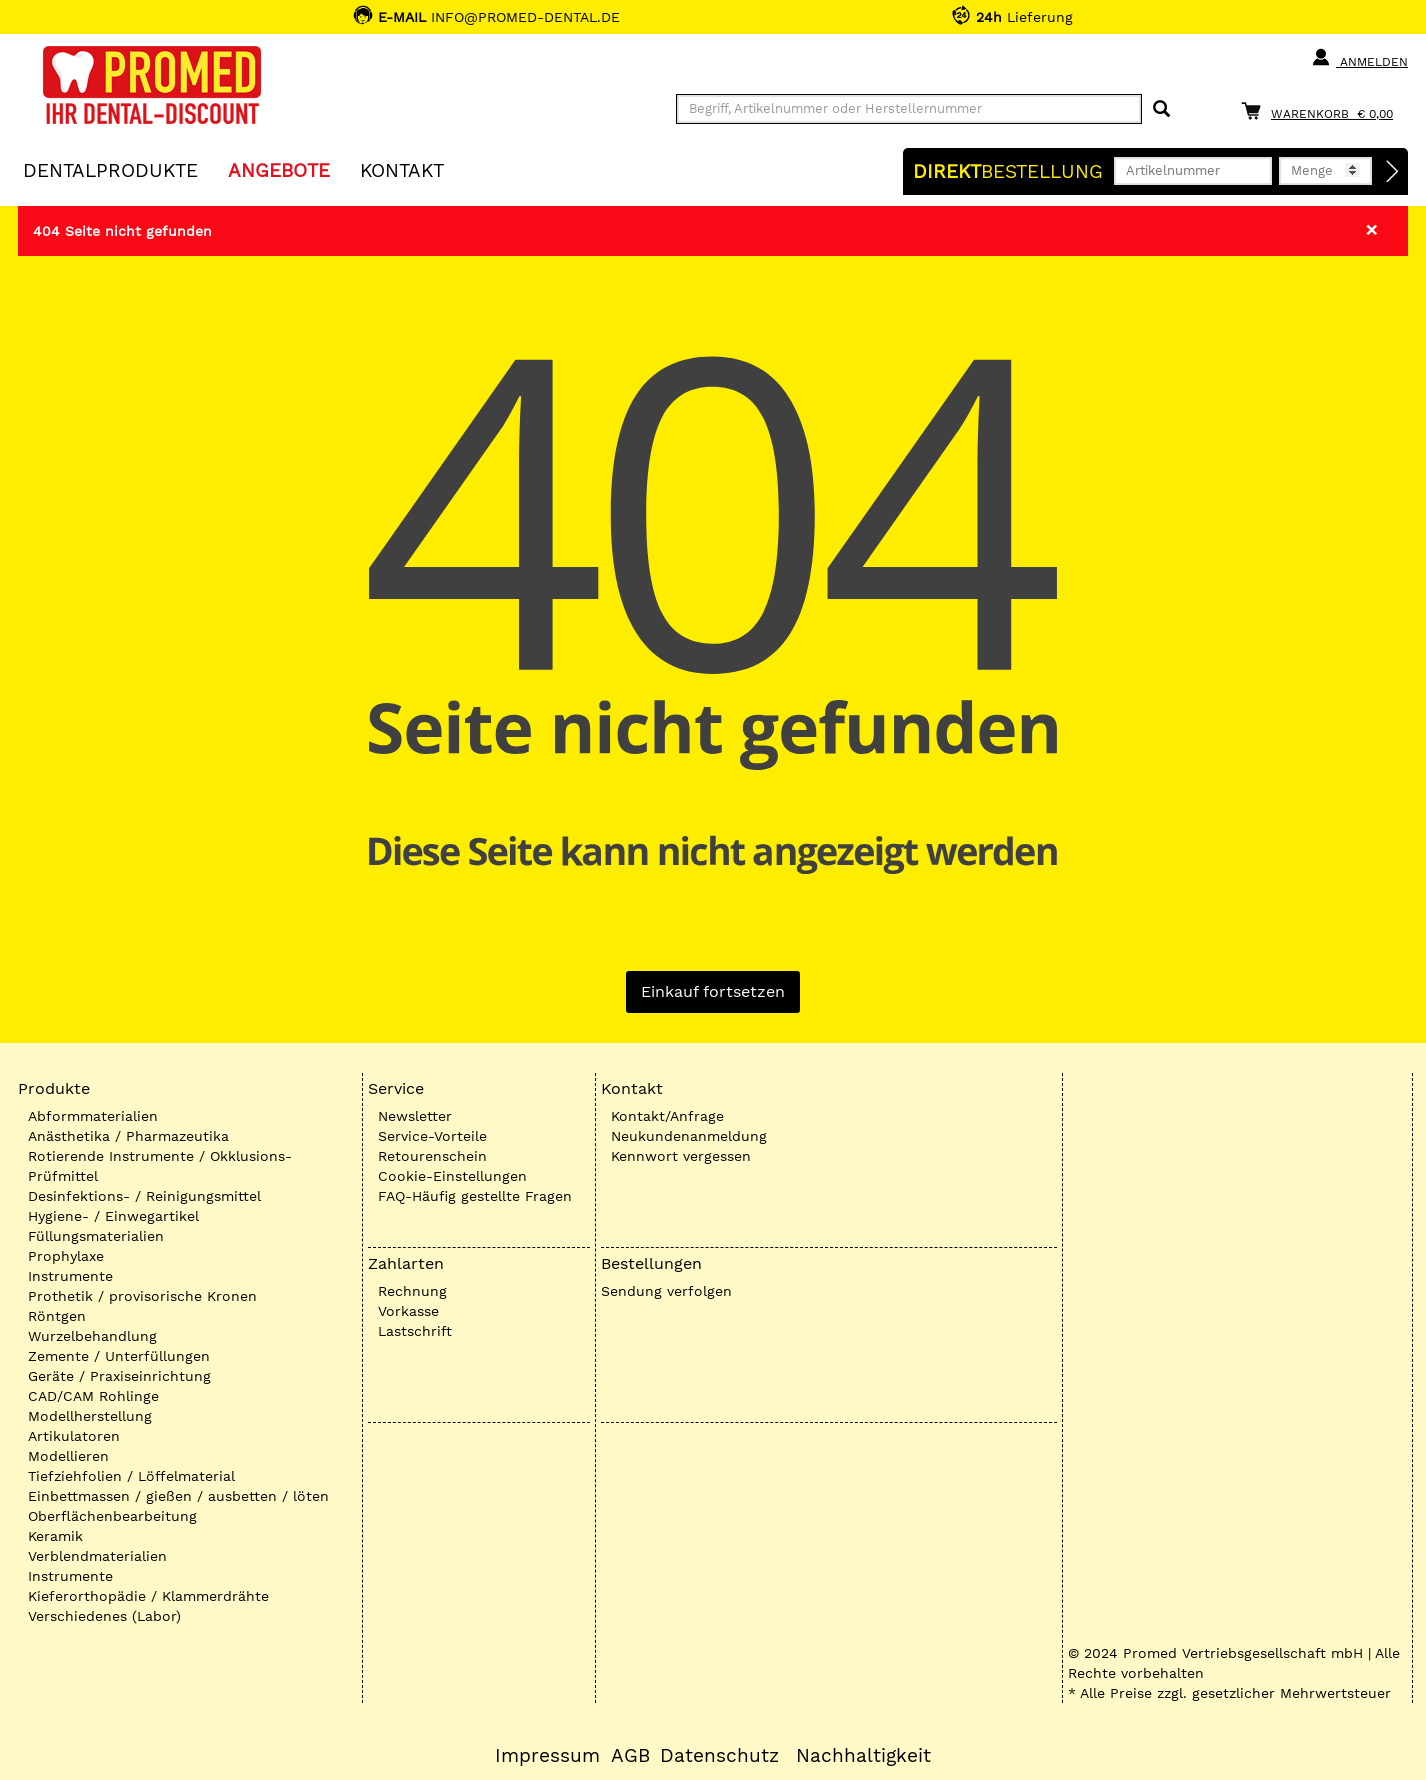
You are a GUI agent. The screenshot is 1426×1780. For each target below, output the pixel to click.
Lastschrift (415, 1331)
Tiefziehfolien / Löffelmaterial (131, 1476)
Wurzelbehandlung (92, 1336)
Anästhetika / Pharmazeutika (128, 1136)
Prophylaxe (66, 1256)
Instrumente (70, 1276)
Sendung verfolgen (666, 1291)
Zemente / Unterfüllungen (119, 1356)
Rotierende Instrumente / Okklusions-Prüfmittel (160, 1166)
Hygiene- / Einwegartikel (113, 1216)
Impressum (547, 1756)
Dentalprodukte (110, 169)
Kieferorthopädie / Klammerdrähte (148, 1596)
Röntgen (57, 1316)
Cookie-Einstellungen (452, 1176)
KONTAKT (402, 169)
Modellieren (68, 1456)
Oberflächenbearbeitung (112, 1516)
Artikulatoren (74, 1436)
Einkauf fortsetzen (713, 991)
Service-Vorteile (432, 1136)
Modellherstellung (90, 1416)
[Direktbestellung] (1393, 172)
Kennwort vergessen (681, 1156)
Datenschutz (719, 1756)
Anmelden (1359, 58)
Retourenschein (432, 1156)
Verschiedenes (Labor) (104, 1616)
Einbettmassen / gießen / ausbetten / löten (178, 1496)
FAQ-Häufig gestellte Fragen (475, 1196)
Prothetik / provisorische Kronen (142, 1296)
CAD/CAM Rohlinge (93, 1396)
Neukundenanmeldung (689, 1136)
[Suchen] (1161, 109)
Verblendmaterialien (97, 1556)
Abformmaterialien (93, 1116)
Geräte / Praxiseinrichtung (119, 1376)
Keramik (55, 1536)
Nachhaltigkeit (863, 1756)
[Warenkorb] (1322, 110)
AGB (630, 1756)
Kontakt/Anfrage (667, 1116)
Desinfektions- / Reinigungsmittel (144, 1196)
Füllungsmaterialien (96, 1236)
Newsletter (415, 1116)
